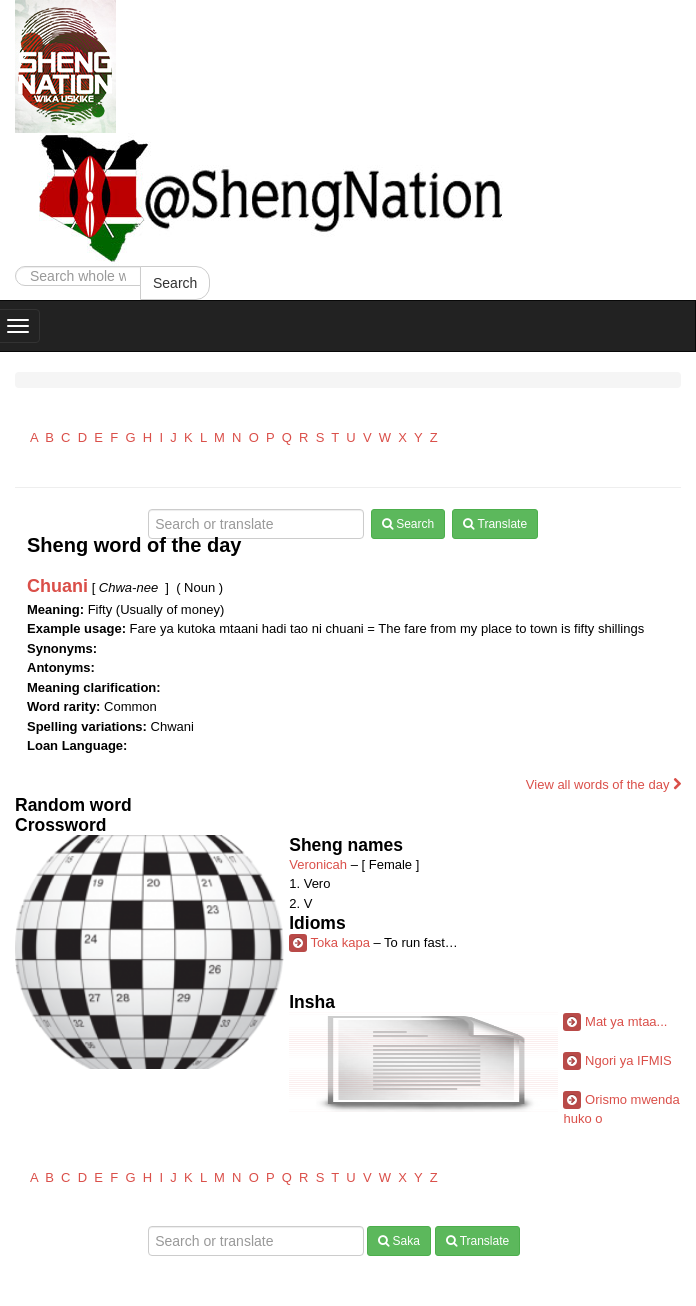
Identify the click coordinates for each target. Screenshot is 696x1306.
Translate (495, 524)
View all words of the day (603, 784)
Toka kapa (340, 942)
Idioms (317, 923)
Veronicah (318, 864)
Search (175, 283)
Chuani (57, 586)
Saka (399, 1241)
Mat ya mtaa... (626, 1021)
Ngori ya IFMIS (628, 1060)
